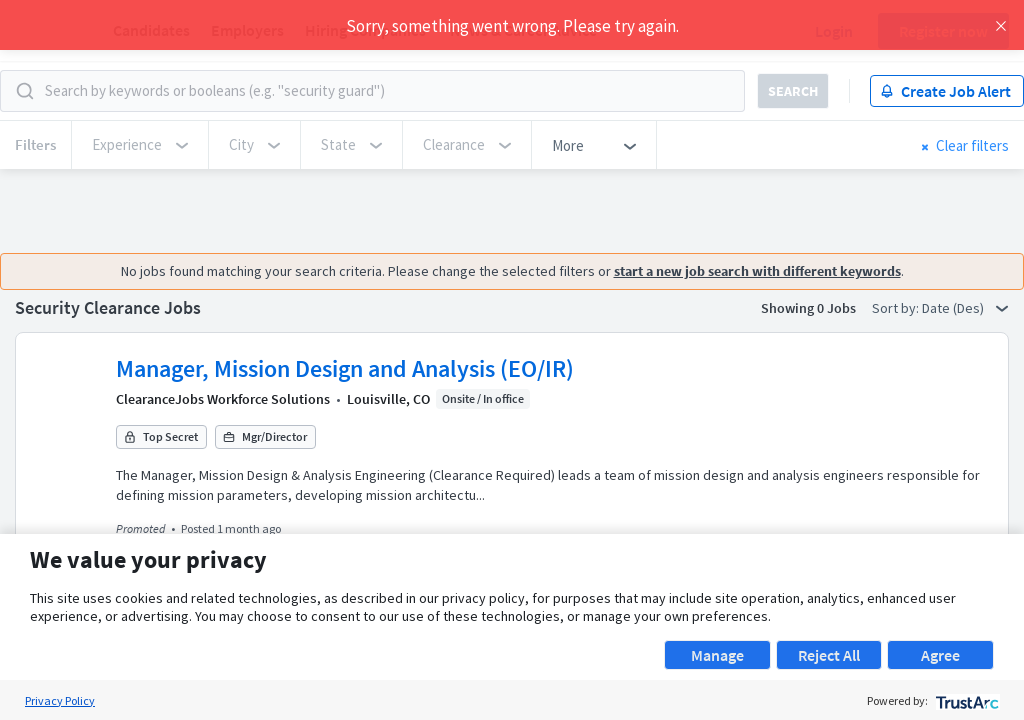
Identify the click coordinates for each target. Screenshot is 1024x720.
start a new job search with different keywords (752, 271)
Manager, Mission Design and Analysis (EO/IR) (345, 368)
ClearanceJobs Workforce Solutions (223, 399)
